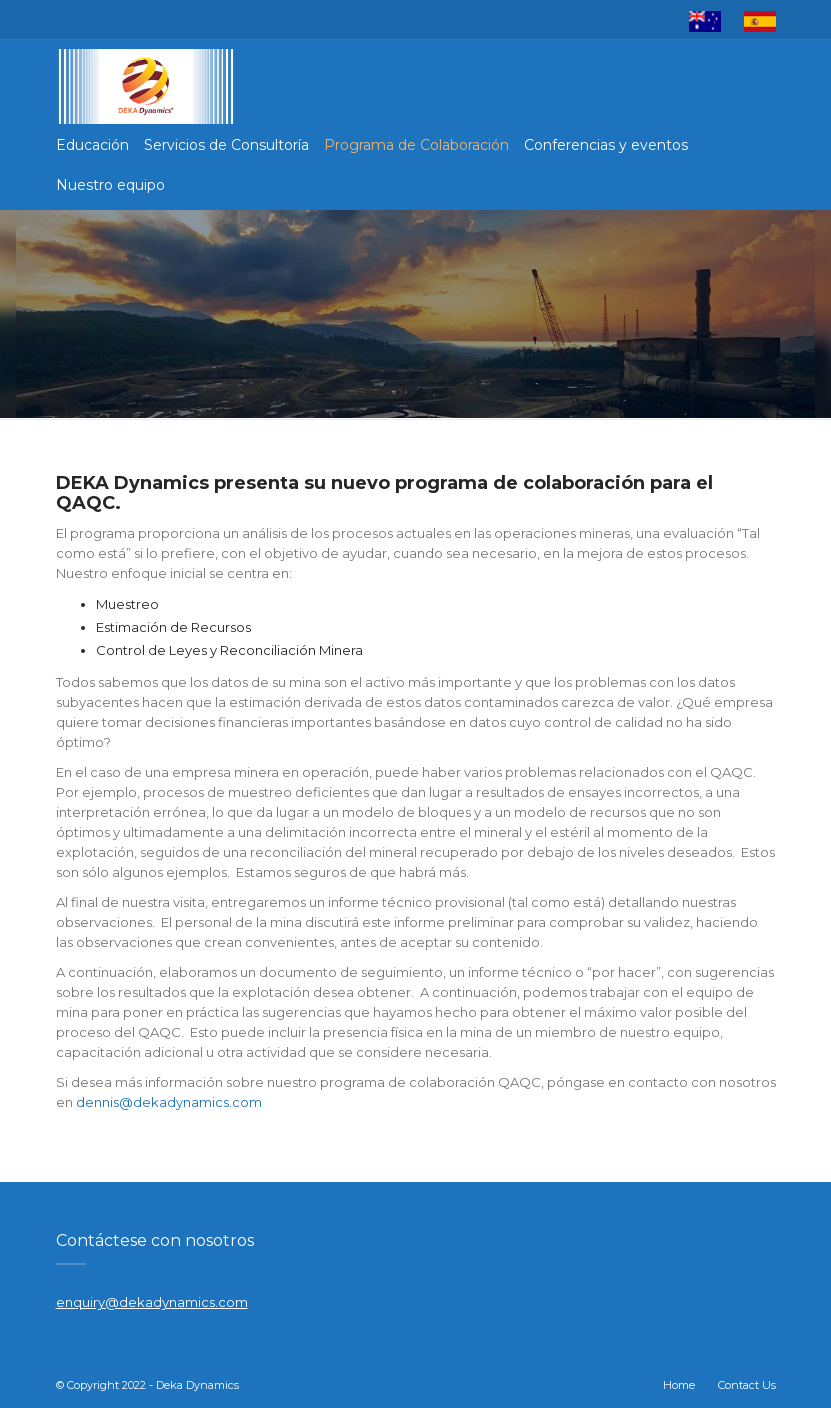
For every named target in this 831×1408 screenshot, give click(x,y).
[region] (415, 314)
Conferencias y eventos (606, 145)
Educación (92, 145)
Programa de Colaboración (416, 145)
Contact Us (747, 1385)
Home (679, 1385)
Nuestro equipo (110, 185)
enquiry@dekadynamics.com (152, 1302)
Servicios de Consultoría (226, 145)
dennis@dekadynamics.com (169, 1102)
